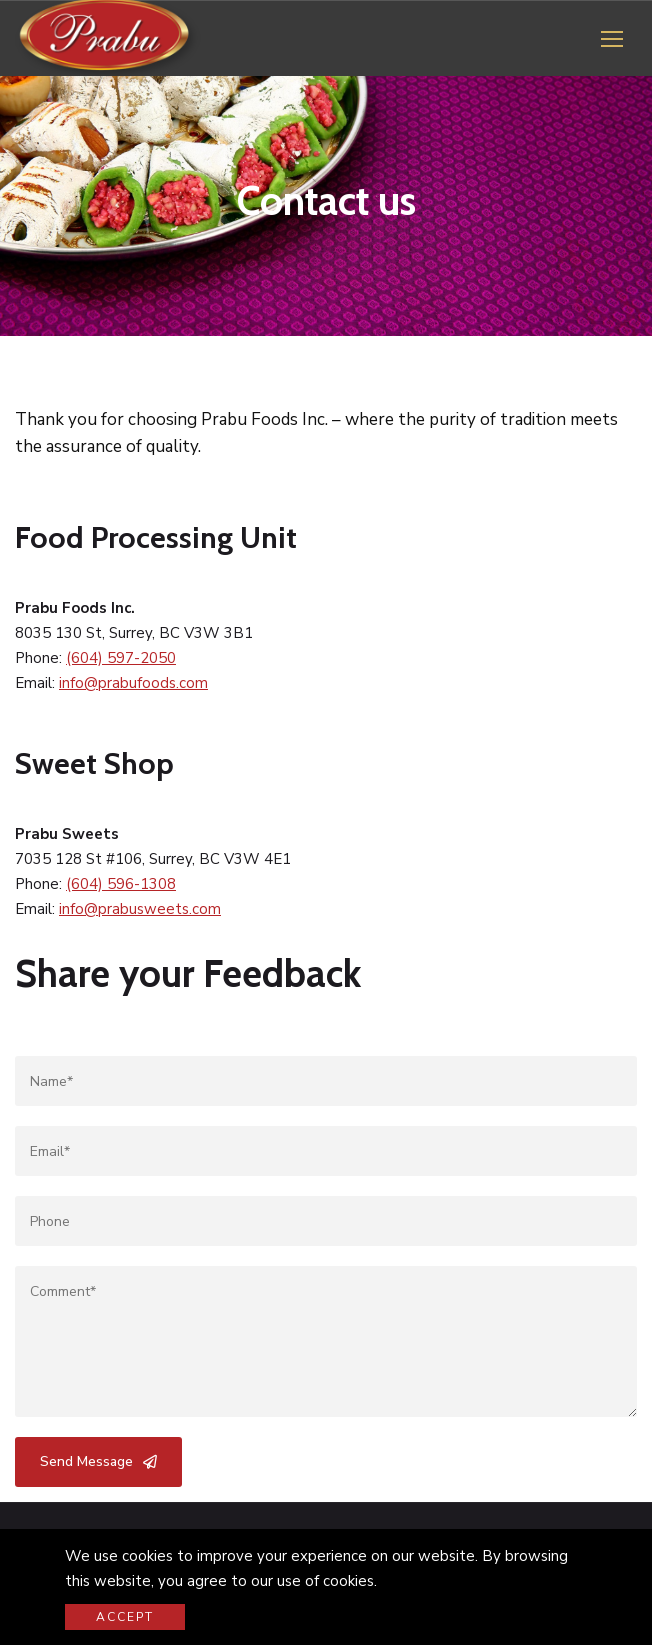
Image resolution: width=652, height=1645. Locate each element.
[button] (612, 38)
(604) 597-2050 (121, 658)
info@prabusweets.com (140, 909)
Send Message (98, 1461)
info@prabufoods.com (133, 683)
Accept (125, 1617)
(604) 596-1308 (121, 884)
